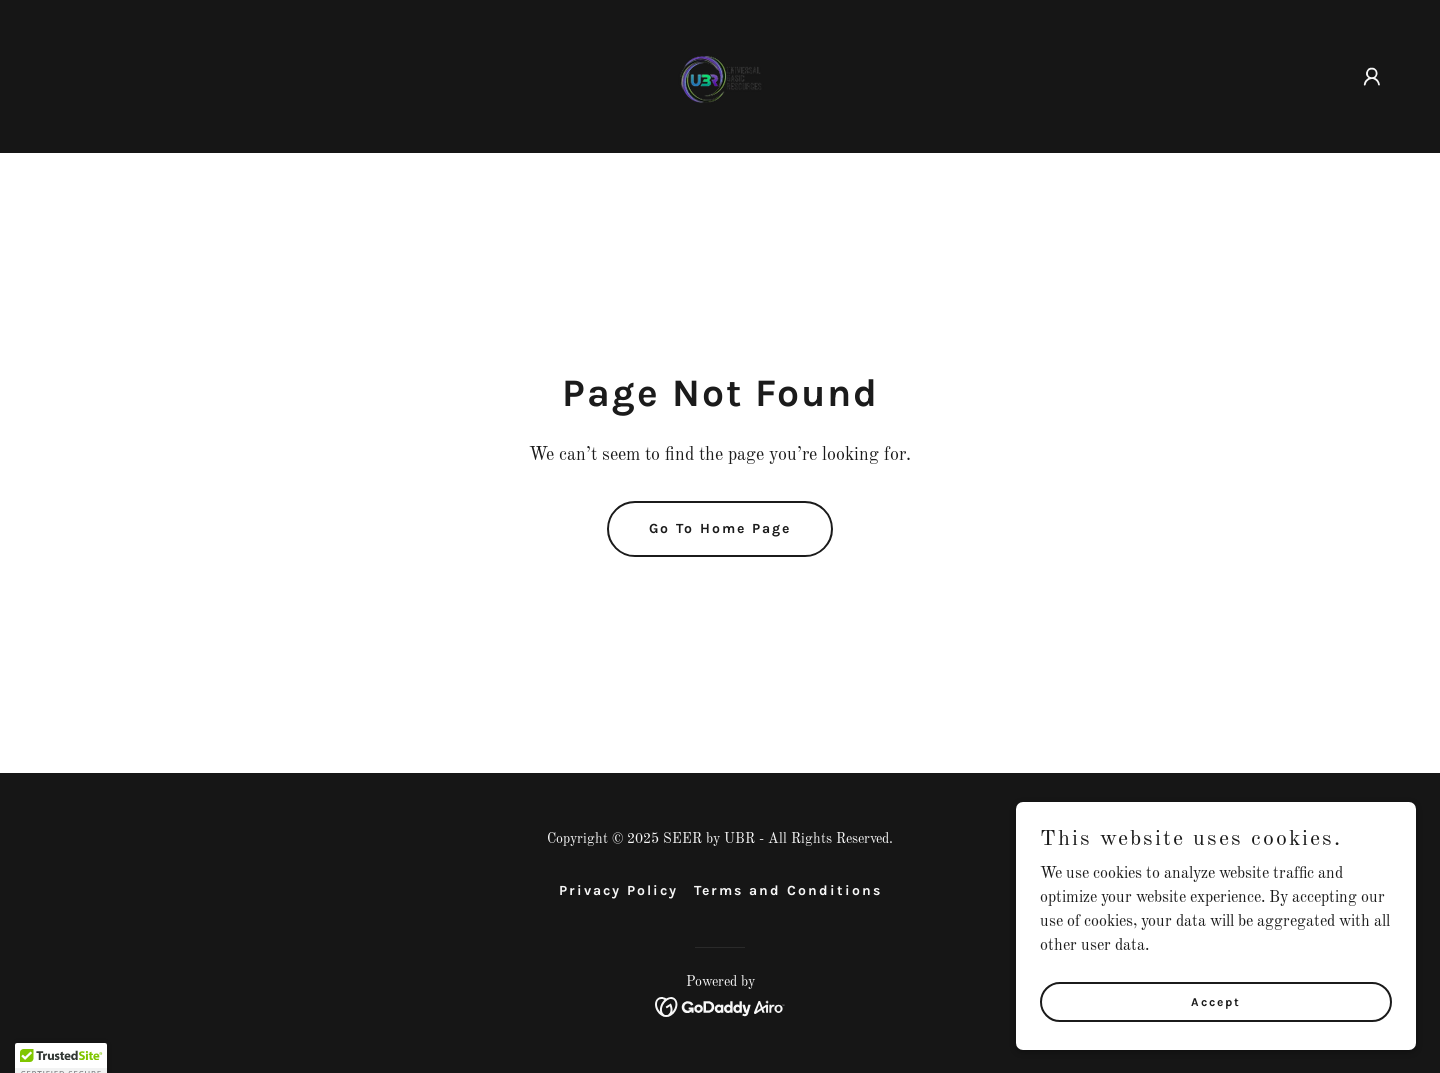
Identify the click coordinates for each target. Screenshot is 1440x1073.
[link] (720, 76)
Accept (1216, 1042)
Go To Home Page (720, 528)
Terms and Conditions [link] (788, 890)
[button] (1372, 77)
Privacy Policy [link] (618, 890)
